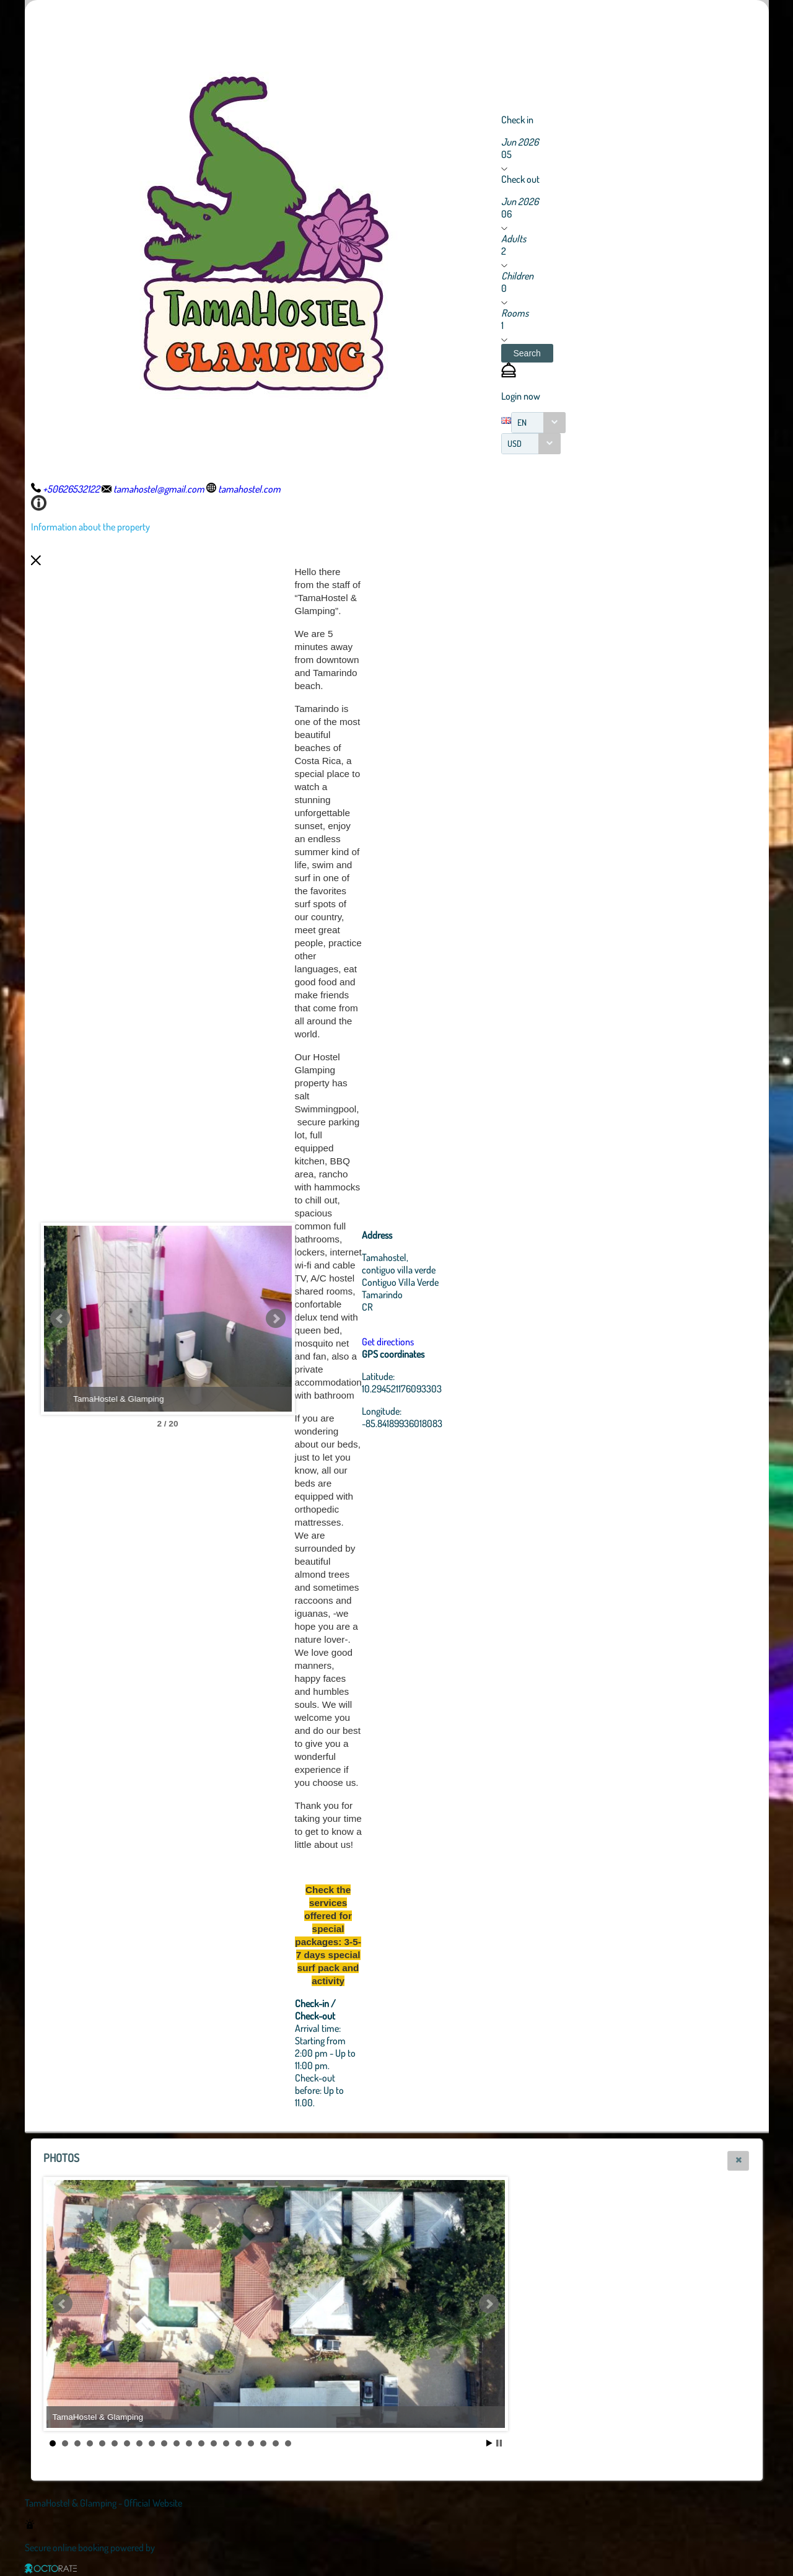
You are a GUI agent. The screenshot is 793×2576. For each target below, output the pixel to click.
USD (514, 443)
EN (522, 422)
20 (288, 2443)
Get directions (388, 1341)
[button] (527, 353)
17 (251, 2443)
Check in (517, 119)
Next (276, 1319)
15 (226, 2443)
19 (276, 2443)
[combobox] (538, 422)
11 (176, 2443)
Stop (499, 2443)
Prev (60, 1319)
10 (164, 2443)
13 (201, 2443)
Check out (520, 179)
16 (238, 2443)
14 (214, 2443)
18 (263, 2443)
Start (489, 2443)
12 (189, 2443)
